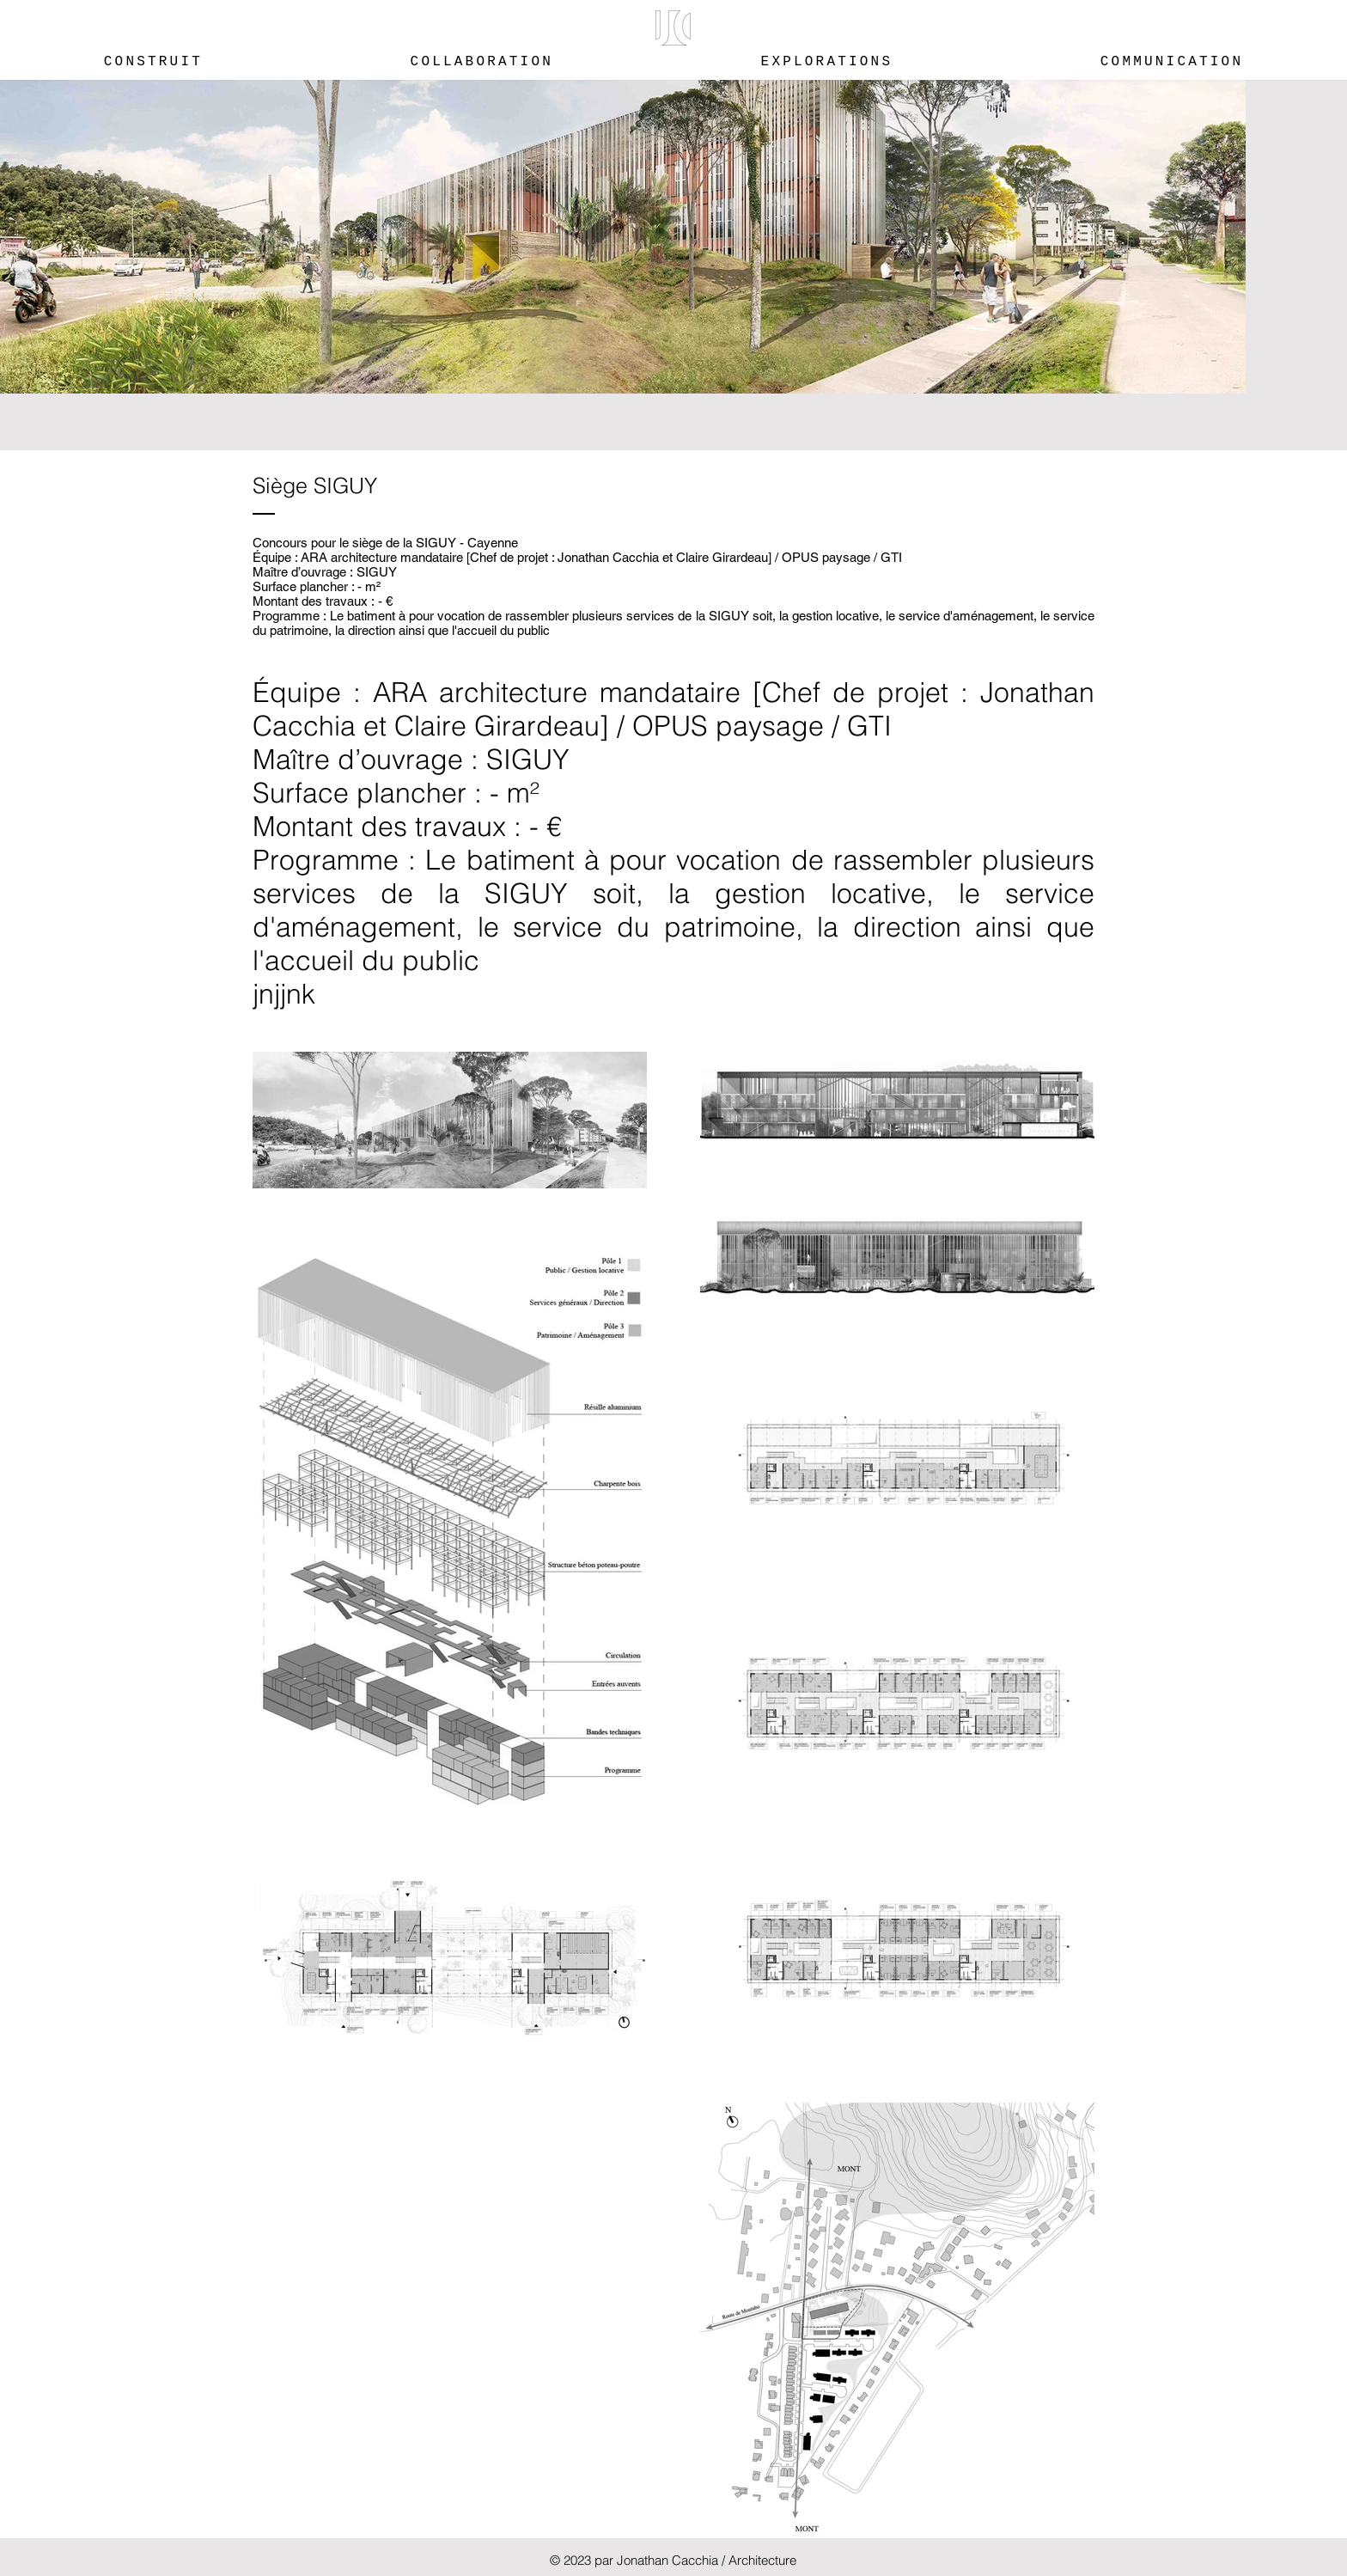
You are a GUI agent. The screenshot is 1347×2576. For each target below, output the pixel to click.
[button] (673, 28)
